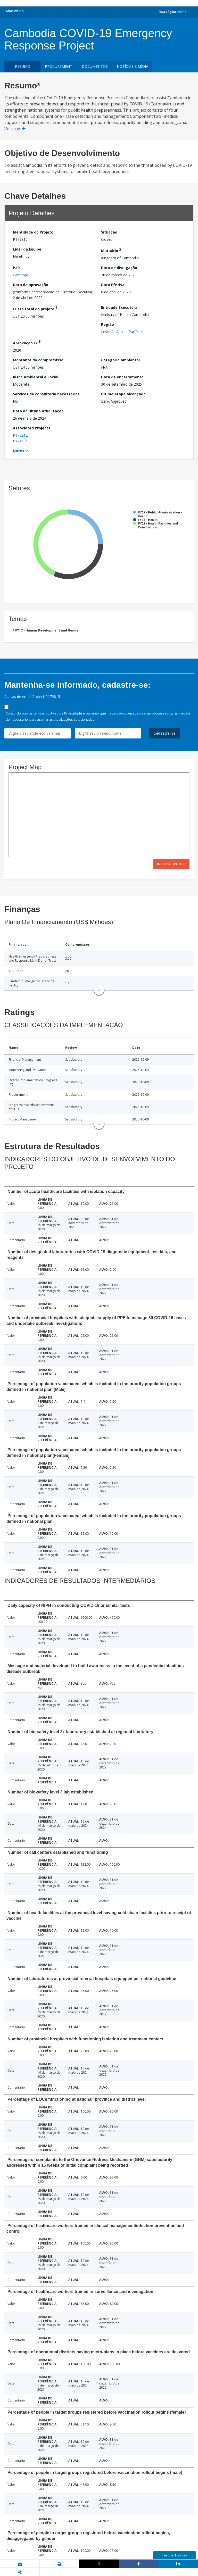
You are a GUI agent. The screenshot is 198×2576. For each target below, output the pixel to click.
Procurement (58, 66)
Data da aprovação (30, 284)
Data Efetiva (113, 284)
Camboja (20, 274)
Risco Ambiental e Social (35, 377)
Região (107, 324)
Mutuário (111, 250)
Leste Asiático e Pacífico (121, 331)
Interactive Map (171, 864)
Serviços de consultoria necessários (46, 394)
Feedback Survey (174, 2555)
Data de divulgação (119, 267)
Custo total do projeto (35, 308)
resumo (22, 66)
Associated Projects (31, 428)
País (17, 267)
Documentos (95, 66)
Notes (18, 450)
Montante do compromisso (38, 360)
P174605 (20, 440)
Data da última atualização (38, 411)
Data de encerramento (122, 377)
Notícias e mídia (132, 66)
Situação (109, 232)
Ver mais (15, 128)
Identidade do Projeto (33, 232)
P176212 (20, 435)
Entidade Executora (119, 307)
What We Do (14, 11)
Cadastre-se (164, 733)
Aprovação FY (27, 342)
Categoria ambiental (120, 360)
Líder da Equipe (27, 249)
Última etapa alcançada (123, 394)
